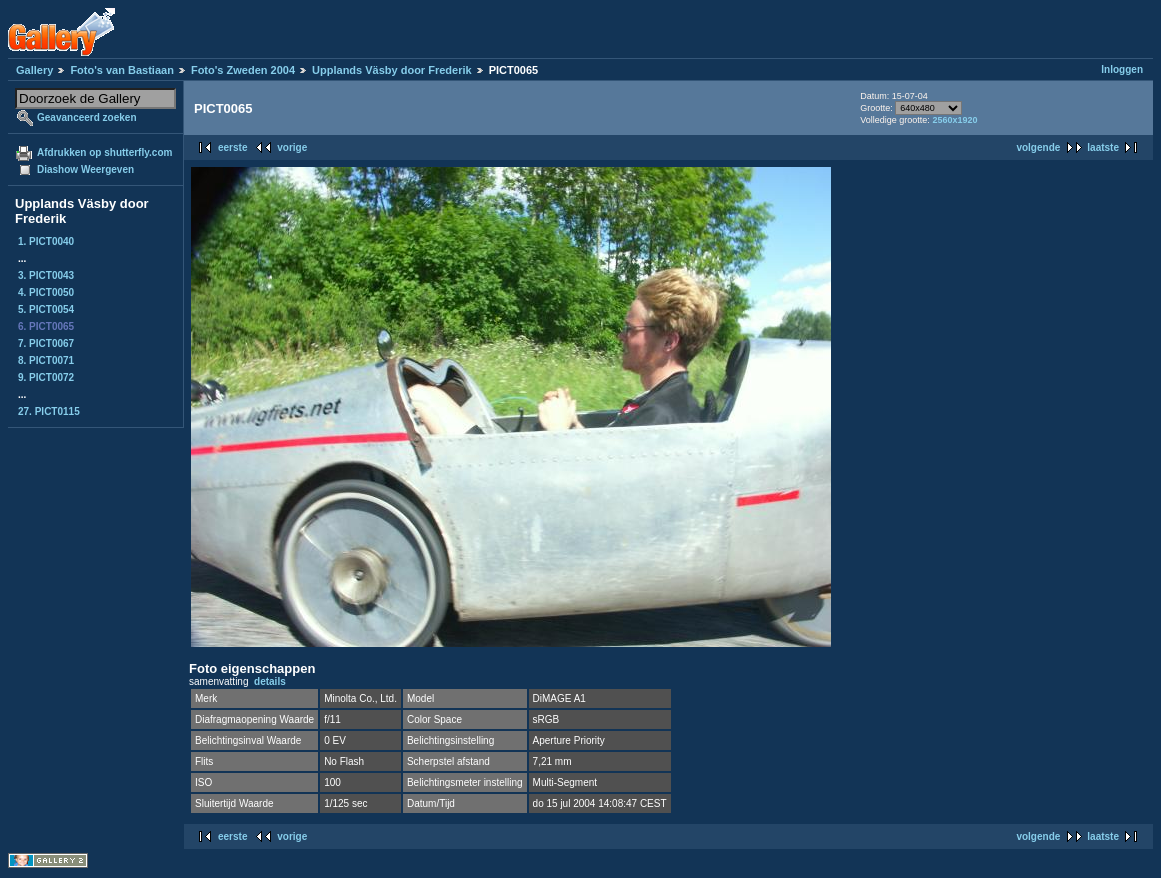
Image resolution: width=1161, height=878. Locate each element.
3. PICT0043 (46, 275)
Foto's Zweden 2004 (243, 70)
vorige (292, 147)
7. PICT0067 (46, 343)
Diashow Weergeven (85, 169)
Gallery (34, 70)
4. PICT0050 (46, 292)
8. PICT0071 (46, 360)
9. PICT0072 (46, 377)
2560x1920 (954, 120)
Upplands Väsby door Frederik (392, 70)
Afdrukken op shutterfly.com (104, 152)
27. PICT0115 (49, 411)
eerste (232, 147)
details (270, 681)
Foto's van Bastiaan (121, 70)
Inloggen (1122, 69)
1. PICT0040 (46, 241)
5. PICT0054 (46, 309)
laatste (1103, 147)
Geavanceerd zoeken (87, 117)
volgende (1038, 147)
